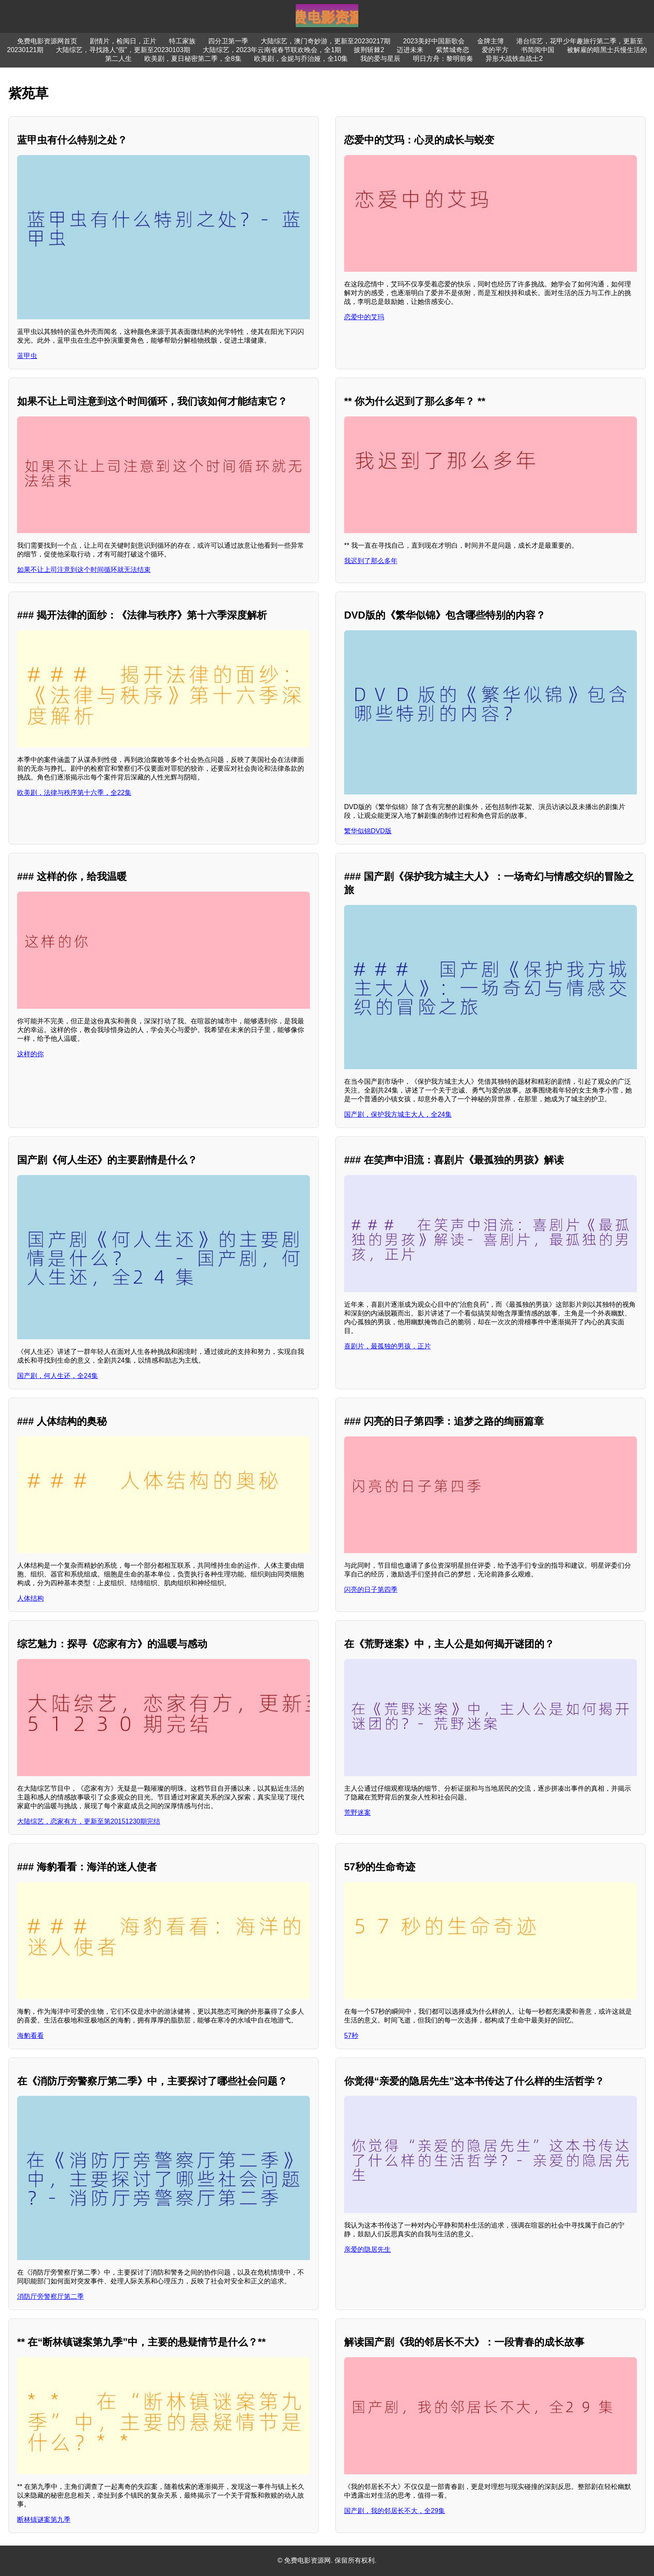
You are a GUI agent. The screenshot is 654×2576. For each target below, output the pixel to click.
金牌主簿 (490, 41)
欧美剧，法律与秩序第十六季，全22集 (74, 792)
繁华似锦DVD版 (368, 830)
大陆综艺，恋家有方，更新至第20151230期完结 (88, 1821)
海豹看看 (30, 2035)
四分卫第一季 (228, 41)
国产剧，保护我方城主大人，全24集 (398, 1114)
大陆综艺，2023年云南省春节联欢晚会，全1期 (272, 49)
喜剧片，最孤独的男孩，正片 (387, 1346)
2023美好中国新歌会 (434, 41)
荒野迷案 (357, 1812)
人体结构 (30, 1598)
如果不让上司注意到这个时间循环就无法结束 (84, 569)
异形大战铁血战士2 (514, 58)
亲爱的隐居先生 (367, 2249)
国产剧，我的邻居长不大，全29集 (394, 2510)
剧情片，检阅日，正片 (123, 41)
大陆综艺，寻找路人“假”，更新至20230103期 (123, 49)
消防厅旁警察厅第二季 (50, 2296)
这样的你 (30, 1053)
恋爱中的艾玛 (364, 317)
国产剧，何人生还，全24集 (57, 1375)
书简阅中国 (537, 49)
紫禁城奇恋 (452, 49)
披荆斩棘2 (369, 49)
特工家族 (182, 41)
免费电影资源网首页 (47, 41)
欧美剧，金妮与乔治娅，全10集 (301, 58)
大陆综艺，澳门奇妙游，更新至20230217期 (325, 41)
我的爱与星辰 (380, 58)
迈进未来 (410, 49)
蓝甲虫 (27, 355)
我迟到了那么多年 (370, 560)
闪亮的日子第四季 (370, 1589)
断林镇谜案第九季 (43, 2519)
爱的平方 (495, 49)
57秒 (351, 2035)
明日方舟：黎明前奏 (443, 58)
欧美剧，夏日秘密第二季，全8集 (192, 58)
